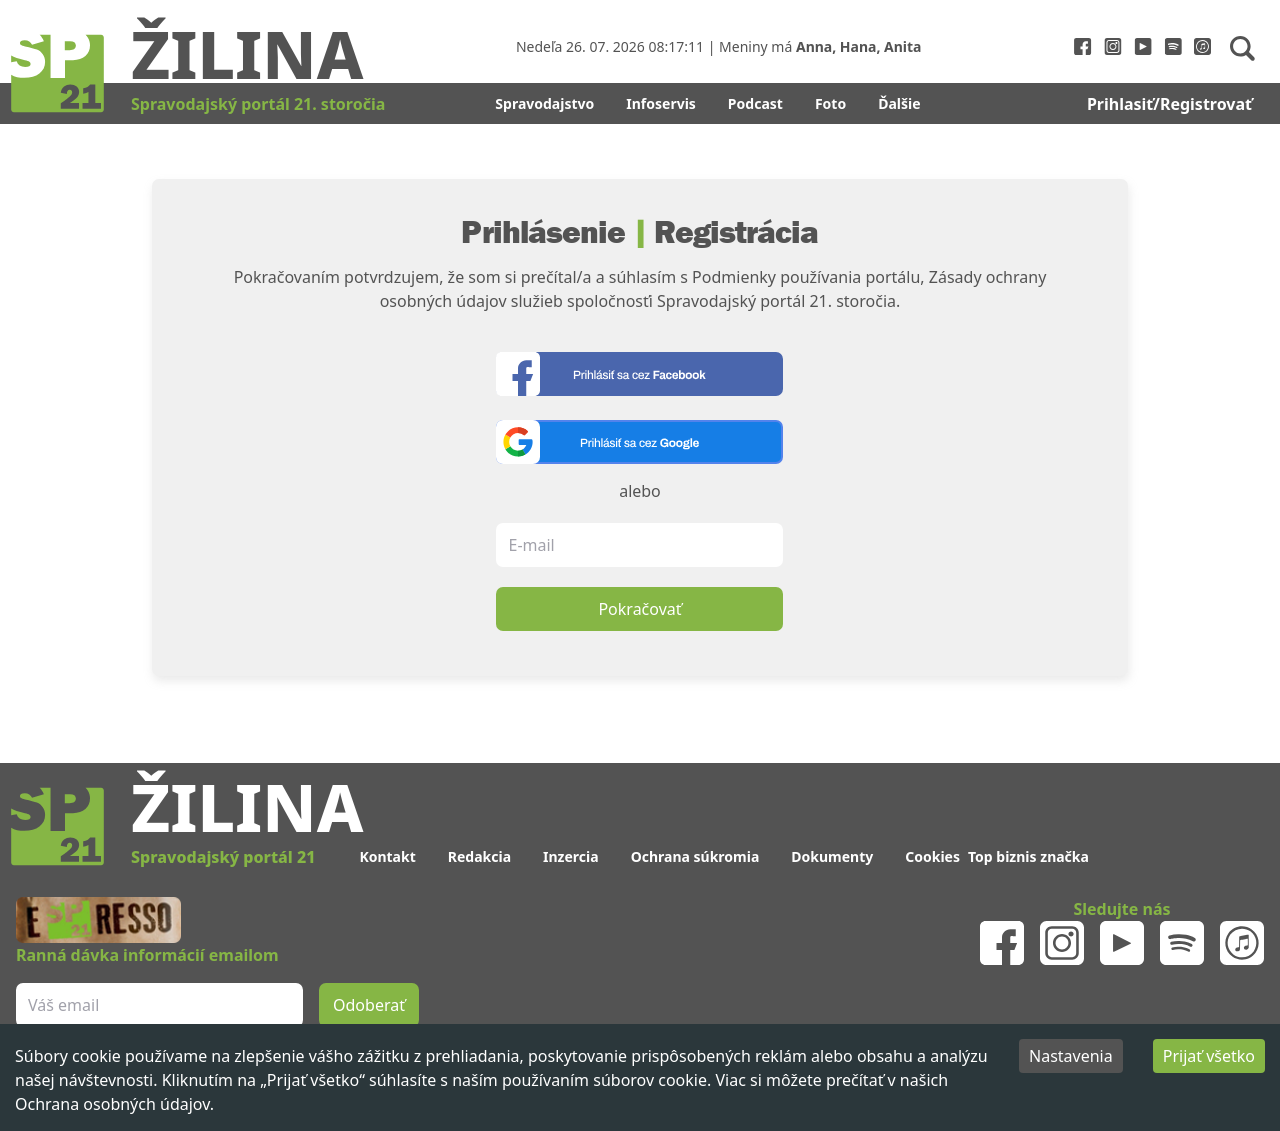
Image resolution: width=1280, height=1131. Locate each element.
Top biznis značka (1028, 856)
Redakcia (479, 856)
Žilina (247, 53)
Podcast (755, 103)
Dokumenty (832, 856)
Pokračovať (639, 609)
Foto (830, 103)
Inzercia (571, 856)
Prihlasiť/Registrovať (1169, 104)
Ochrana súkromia (695, 856)
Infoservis (661, 103)
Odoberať (369, 1005)
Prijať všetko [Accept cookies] (1209, 1056)
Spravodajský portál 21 (223, 857)
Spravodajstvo (544, 103)
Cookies (932, 856)
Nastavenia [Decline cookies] (1071, 1056)
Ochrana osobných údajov (112, 1104)
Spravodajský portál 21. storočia (258, 104)
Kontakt (387, 856)
